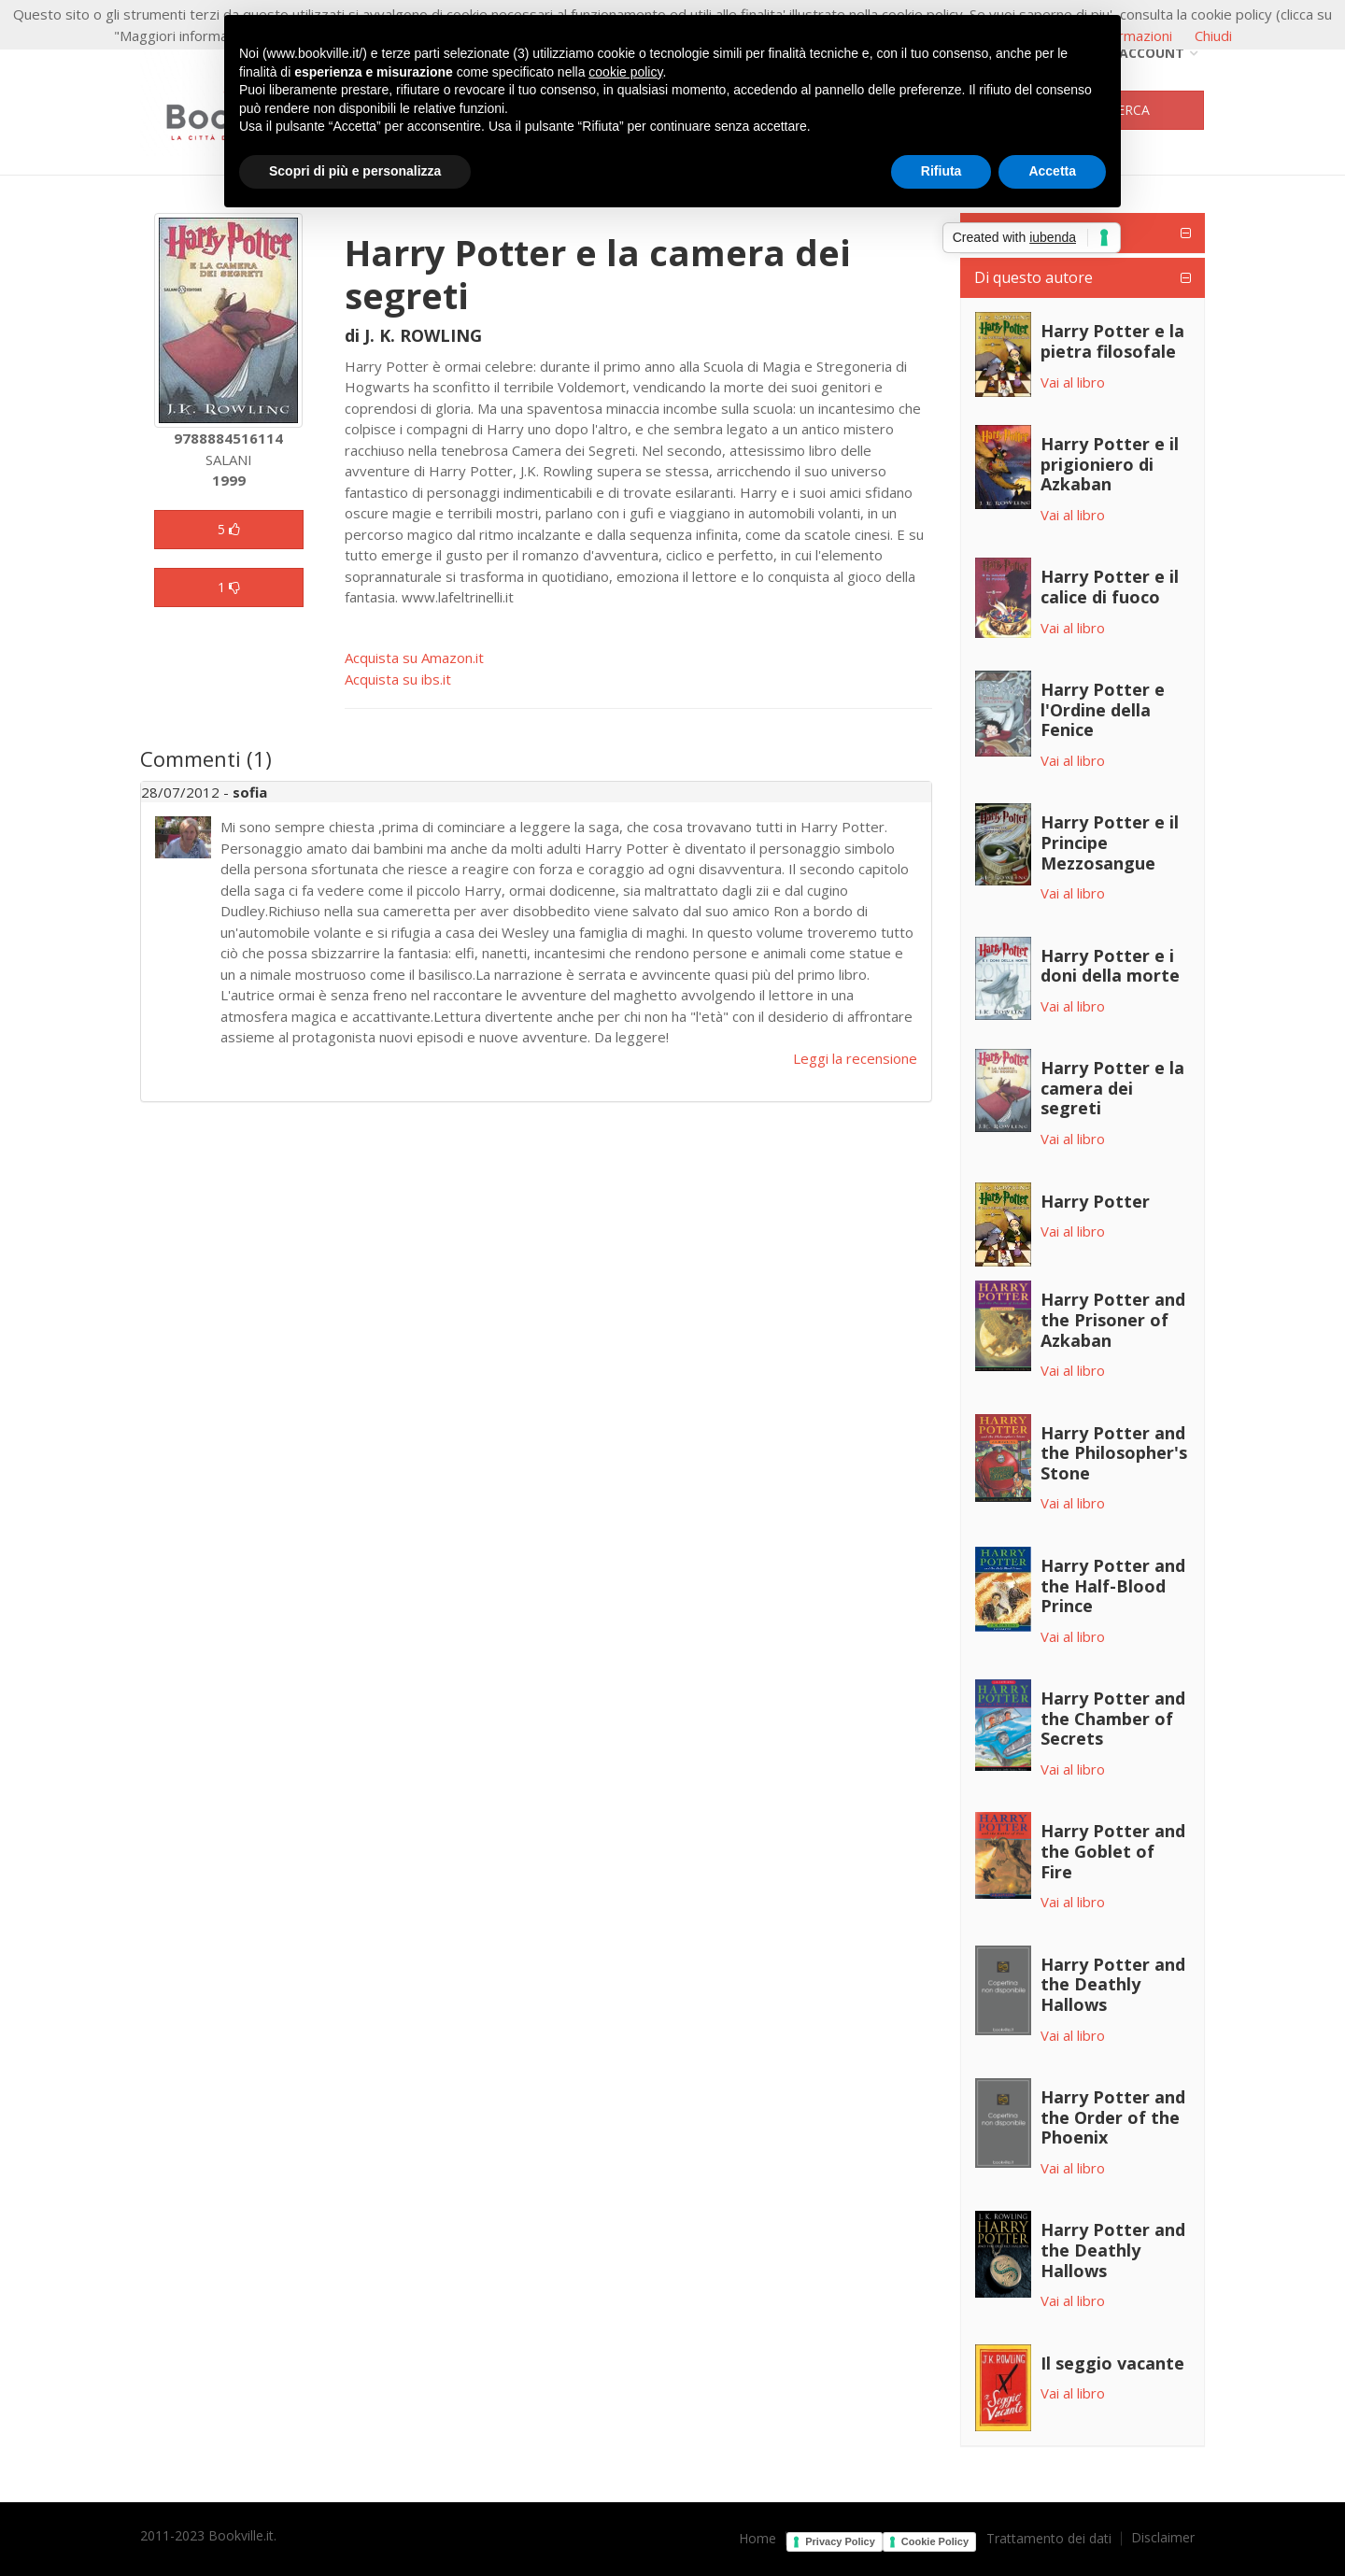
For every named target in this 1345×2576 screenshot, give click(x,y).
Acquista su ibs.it (398, 679)
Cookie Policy (935, 2541)
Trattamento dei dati (1048, 2538)
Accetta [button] (1052, 170)
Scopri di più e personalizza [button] (355, 170)
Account (1144, 53)
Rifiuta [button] (941, 170)
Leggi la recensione (855, 1058)
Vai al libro (1073, 382)
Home (757, 2538)
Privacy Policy (840, 2541)
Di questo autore (1033, 277)
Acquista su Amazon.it (414, 657)
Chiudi (1213, 35)
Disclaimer (1163, 2537)
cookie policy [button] (625, 71)
